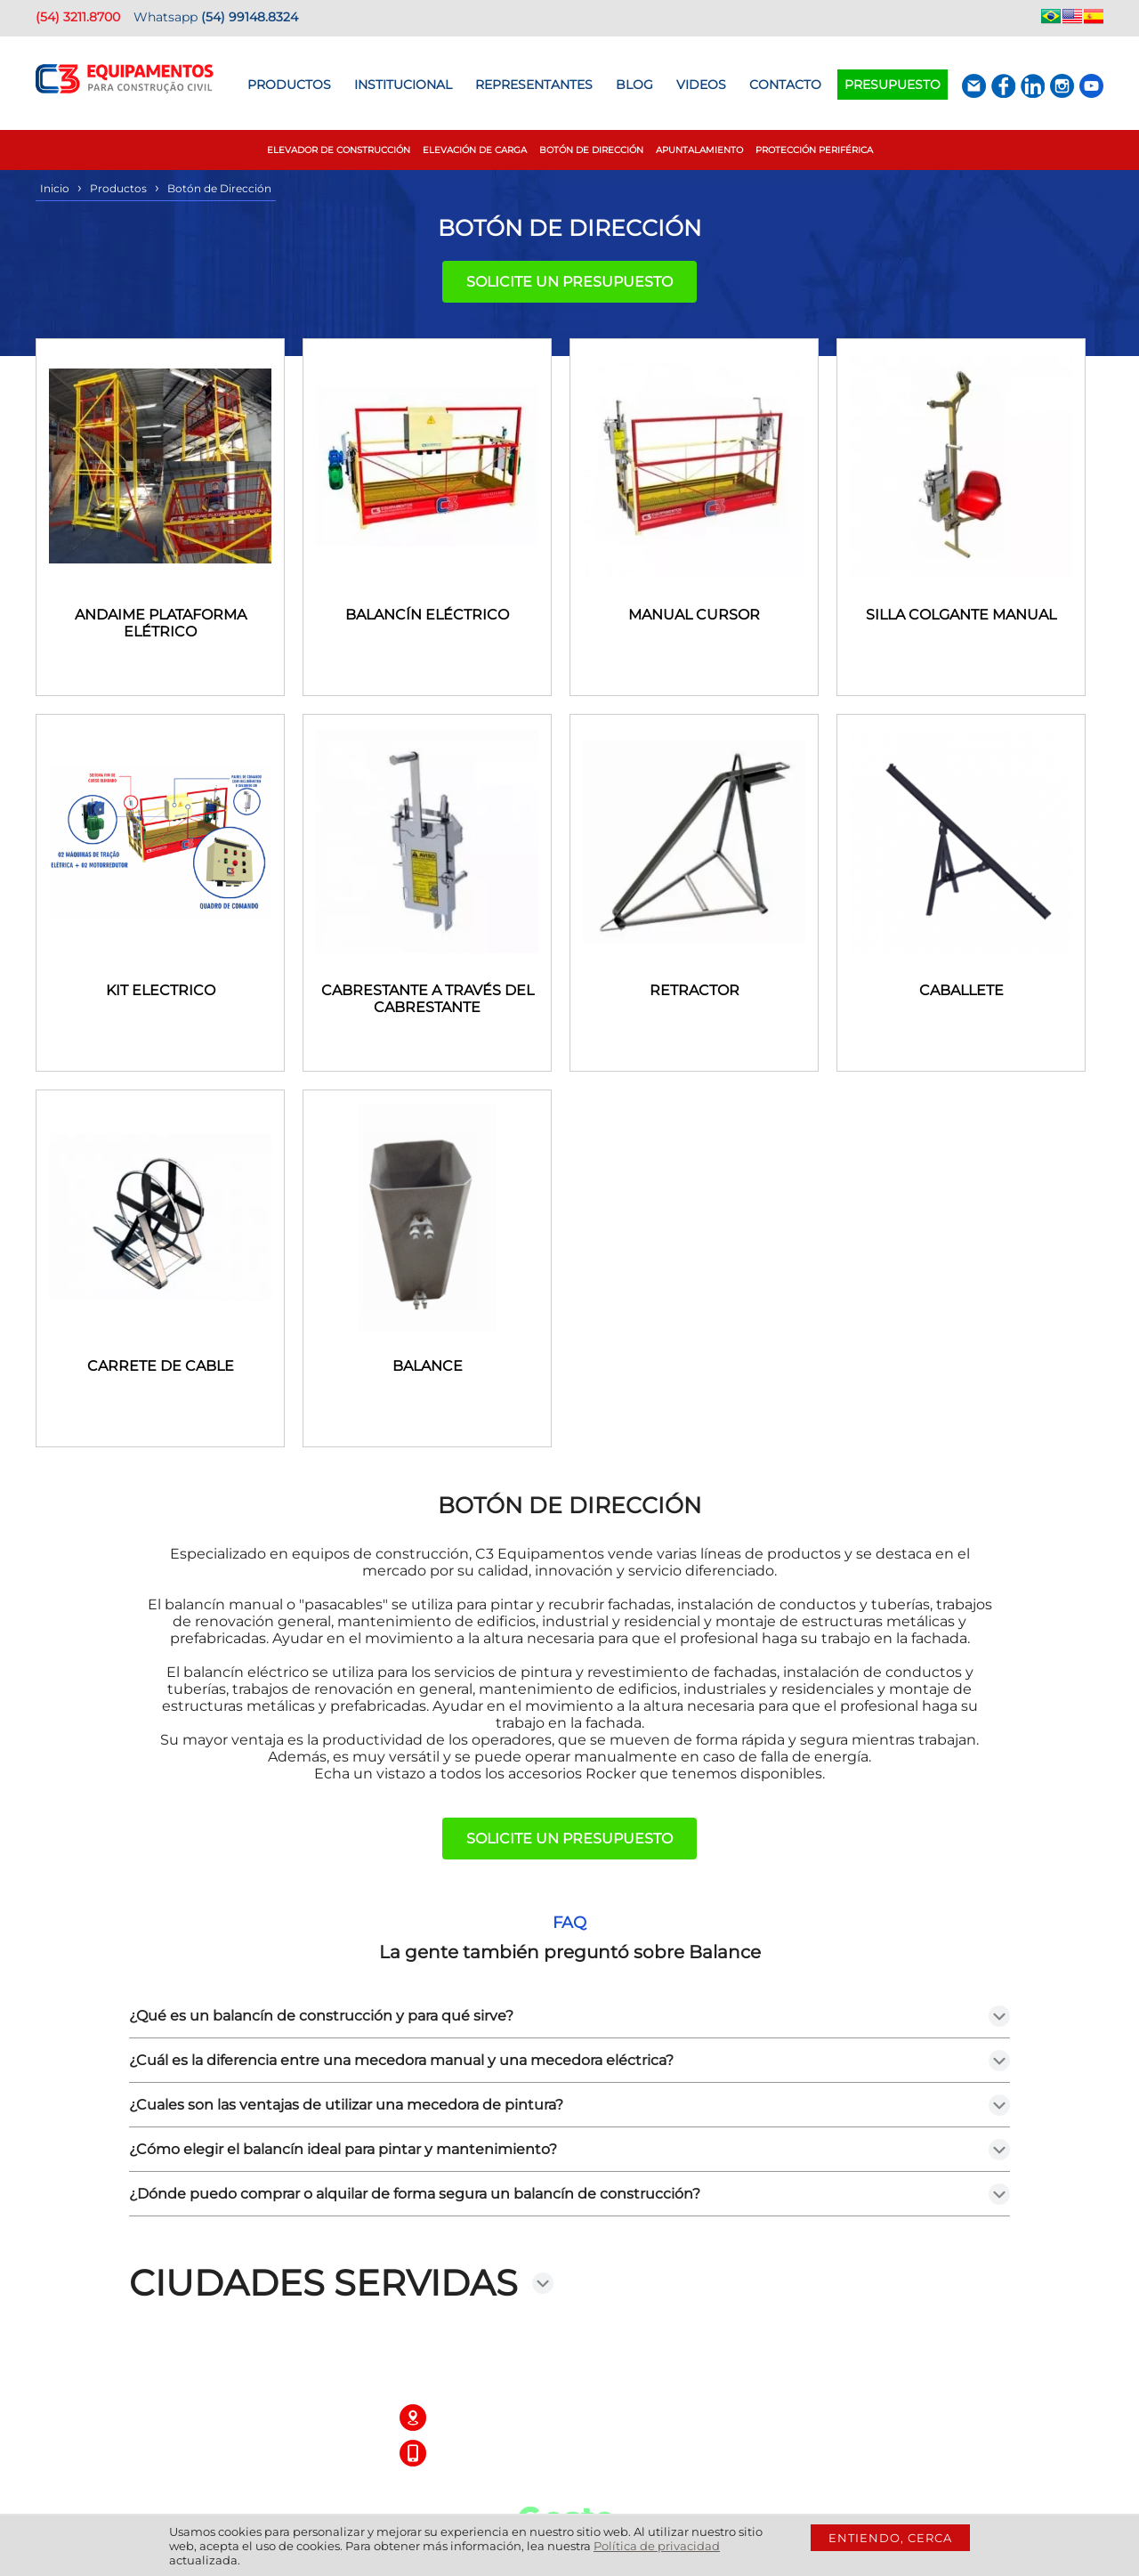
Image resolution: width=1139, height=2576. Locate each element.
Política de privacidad (657, 2546)
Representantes (534, 85)
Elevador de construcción (338, 150)
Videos (701, 85)
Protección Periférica (814, 150)
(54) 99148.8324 (249, 17)
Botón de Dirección (591, 150)
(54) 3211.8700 (78, 17)
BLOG (634, 85)
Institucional (403, 85)
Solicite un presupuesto (569, 281)
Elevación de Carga (475, 150)
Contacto (785, 85)
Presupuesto (892, 85)
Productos (289, 85)
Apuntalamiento (699, 150)
